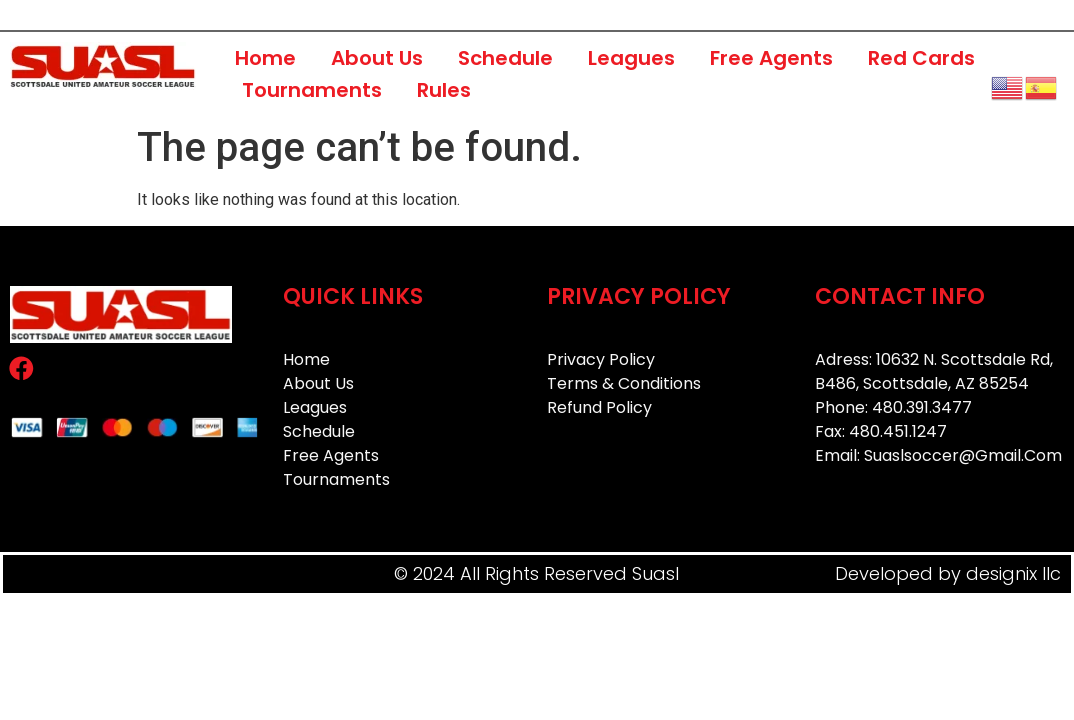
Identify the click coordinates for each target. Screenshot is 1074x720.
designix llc (1013, 573)
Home (265, 58)
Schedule (505, 58)
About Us (377, 58)
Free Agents (771, 58)
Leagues (631, 58)
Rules (444, 90)
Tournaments (312, 90)
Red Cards (921, 58)
